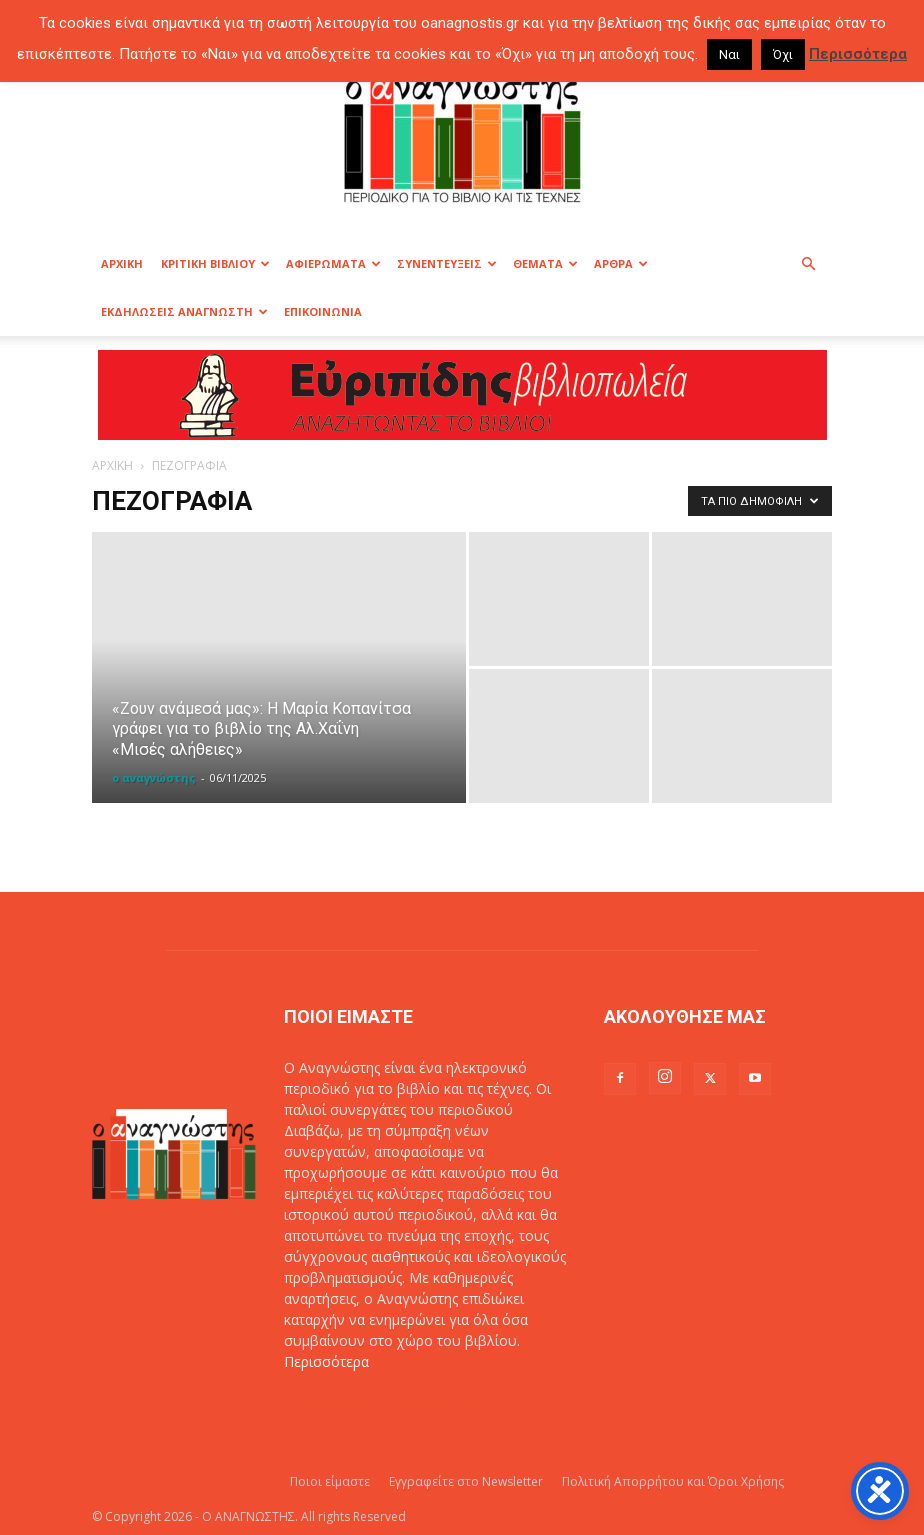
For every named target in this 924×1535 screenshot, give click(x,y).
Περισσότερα (326, 1361)
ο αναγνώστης (154, 777)
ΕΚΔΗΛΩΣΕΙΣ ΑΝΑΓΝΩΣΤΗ (184, 311)
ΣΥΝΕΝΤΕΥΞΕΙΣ (447, 263)
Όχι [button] (783, 54)
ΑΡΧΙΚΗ (122, 263)
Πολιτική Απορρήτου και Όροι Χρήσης (673, 1481)
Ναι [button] (729, 54)
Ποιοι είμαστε (330, 1481)
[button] (808, 264)
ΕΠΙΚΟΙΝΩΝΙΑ (323, 311)
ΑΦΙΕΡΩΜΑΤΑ (333, 263)
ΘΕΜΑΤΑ (545, 263)
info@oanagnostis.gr (438, 1403)
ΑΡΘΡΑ (621, 263)
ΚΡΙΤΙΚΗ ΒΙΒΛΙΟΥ (215, 263)
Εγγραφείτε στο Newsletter (466, 1481)
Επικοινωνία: (327, 1403)
